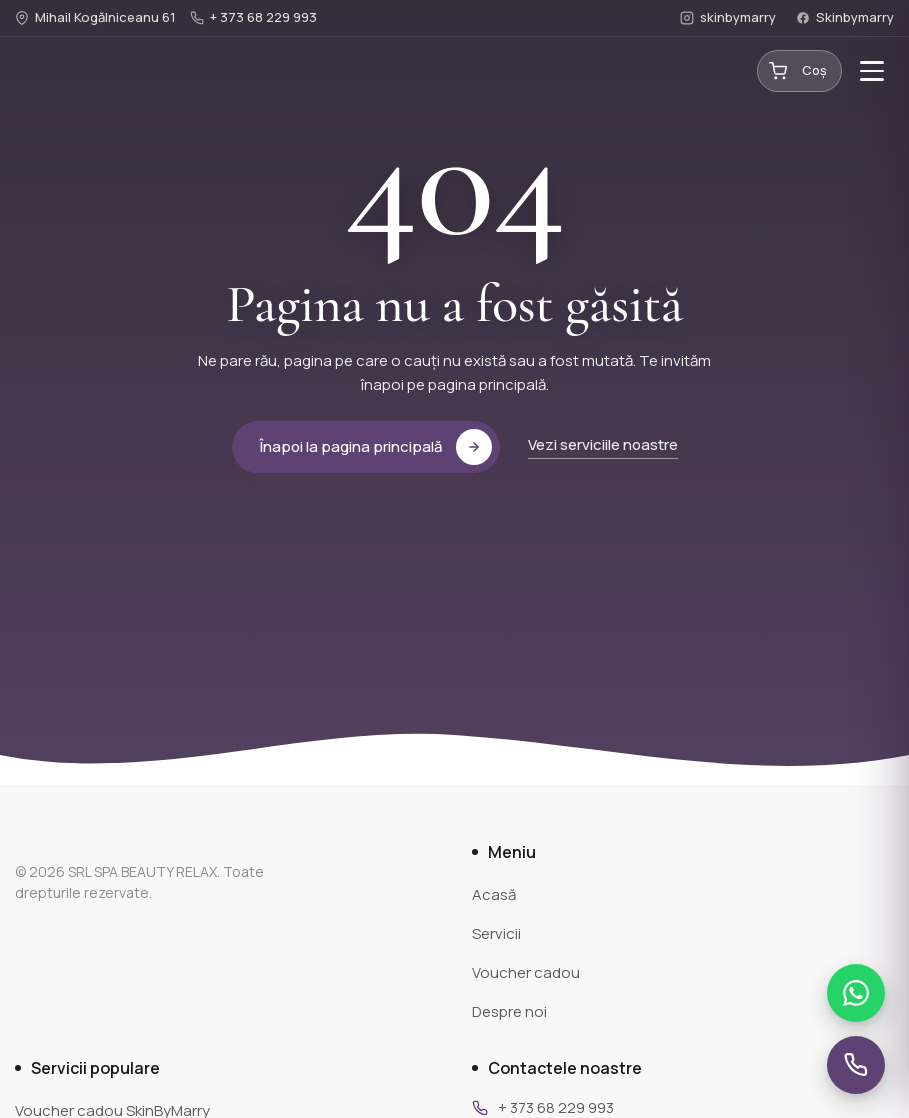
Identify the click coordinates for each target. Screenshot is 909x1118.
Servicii (496, 933)
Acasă (494, 894)
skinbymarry (728, 17)
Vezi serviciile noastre (603, 444)
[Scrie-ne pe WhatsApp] (856, 993)
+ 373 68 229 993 (253, 17)
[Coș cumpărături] (799, 71)
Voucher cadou (526, 972)
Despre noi (509, 1011)
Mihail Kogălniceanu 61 (95, 17)
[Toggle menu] (872, 71)
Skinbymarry (845, 17)
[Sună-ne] (856, 1065)
